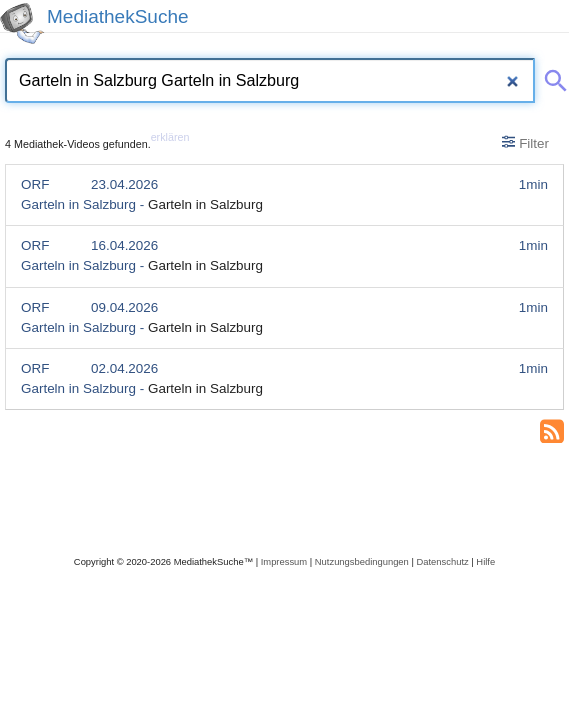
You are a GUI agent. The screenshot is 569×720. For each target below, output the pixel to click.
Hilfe (485, 561)
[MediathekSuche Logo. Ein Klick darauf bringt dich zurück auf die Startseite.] (22, 23)
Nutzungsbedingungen (362, 561)
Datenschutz (442, 561)
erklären (170, 137)
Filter (525, 143)
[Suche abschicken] (552, 77)
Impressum (284, 561)
